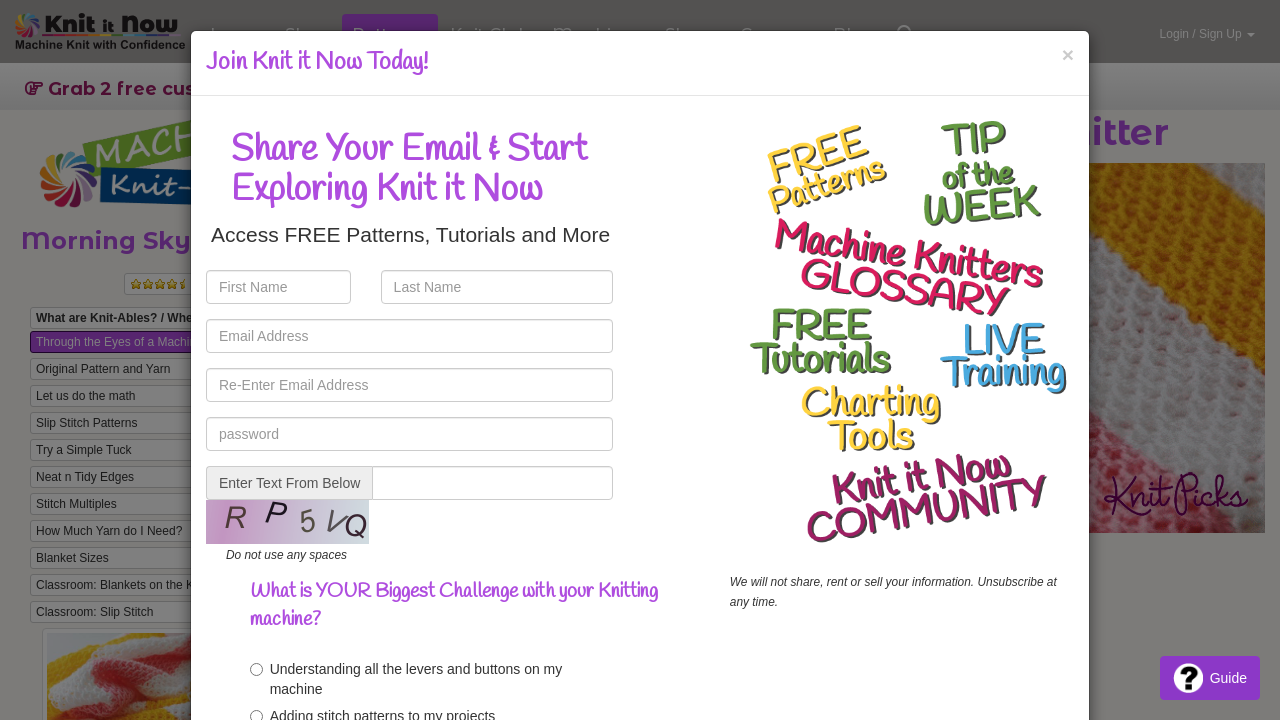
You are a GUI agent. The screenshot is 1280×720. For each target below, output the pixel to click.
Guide (1210, 678)
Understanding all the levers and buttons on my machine (406, 679)
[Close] (1068, 54)
